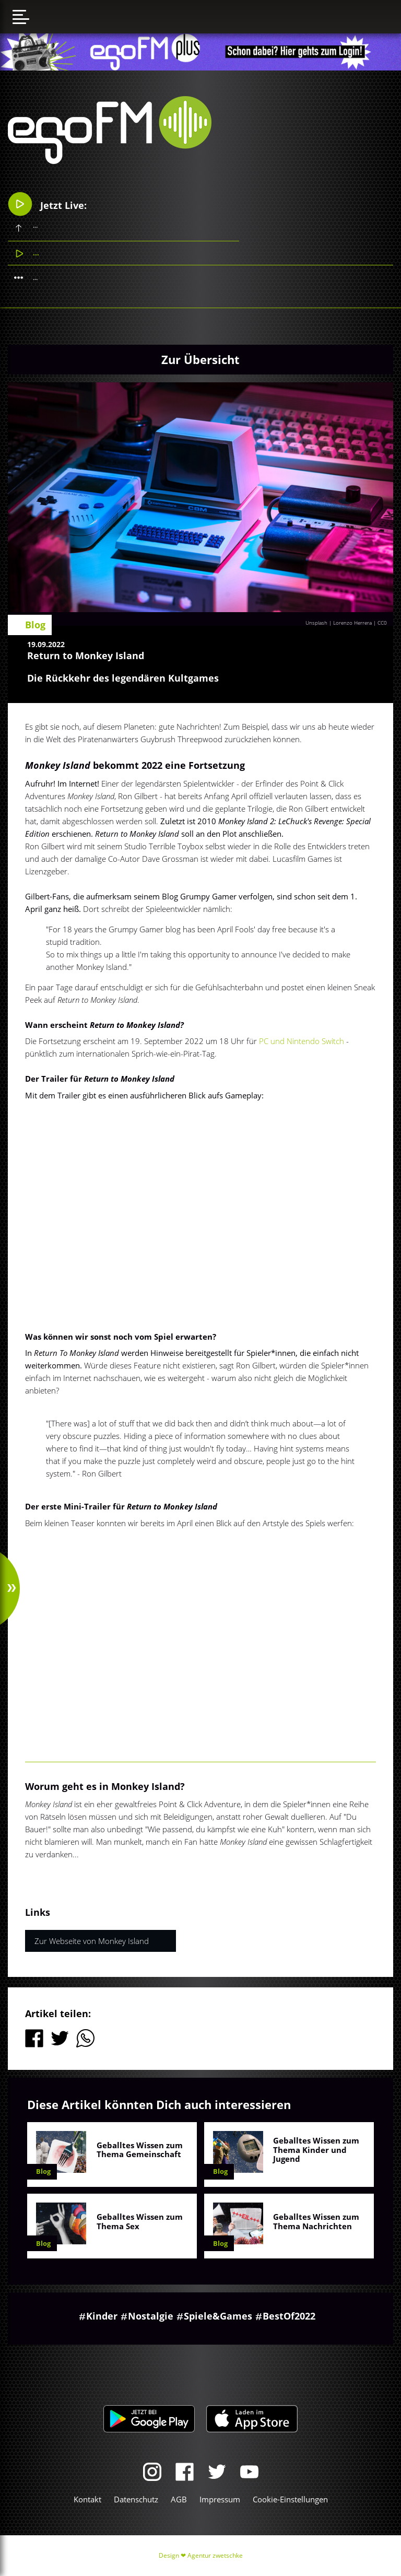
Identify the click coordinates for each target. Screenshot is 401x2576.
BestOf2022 (289, 2316)
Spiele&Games (218, 2316)
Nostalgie (150, 2316)
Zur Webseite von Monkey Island (91, 1941)
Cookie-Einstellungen (290, 2499)
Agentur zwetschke (215, 2555)
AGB (179, 2499)
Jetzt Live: (47, 204)
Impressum (219, 2499)
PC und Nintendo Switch (301, 1041)
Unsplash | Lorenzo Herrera (338, 622)
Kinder (101, 2316)
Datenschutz (136, 2499)
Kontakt (87, 2499)
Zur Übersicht (200, 359)
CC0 (382, 622)
